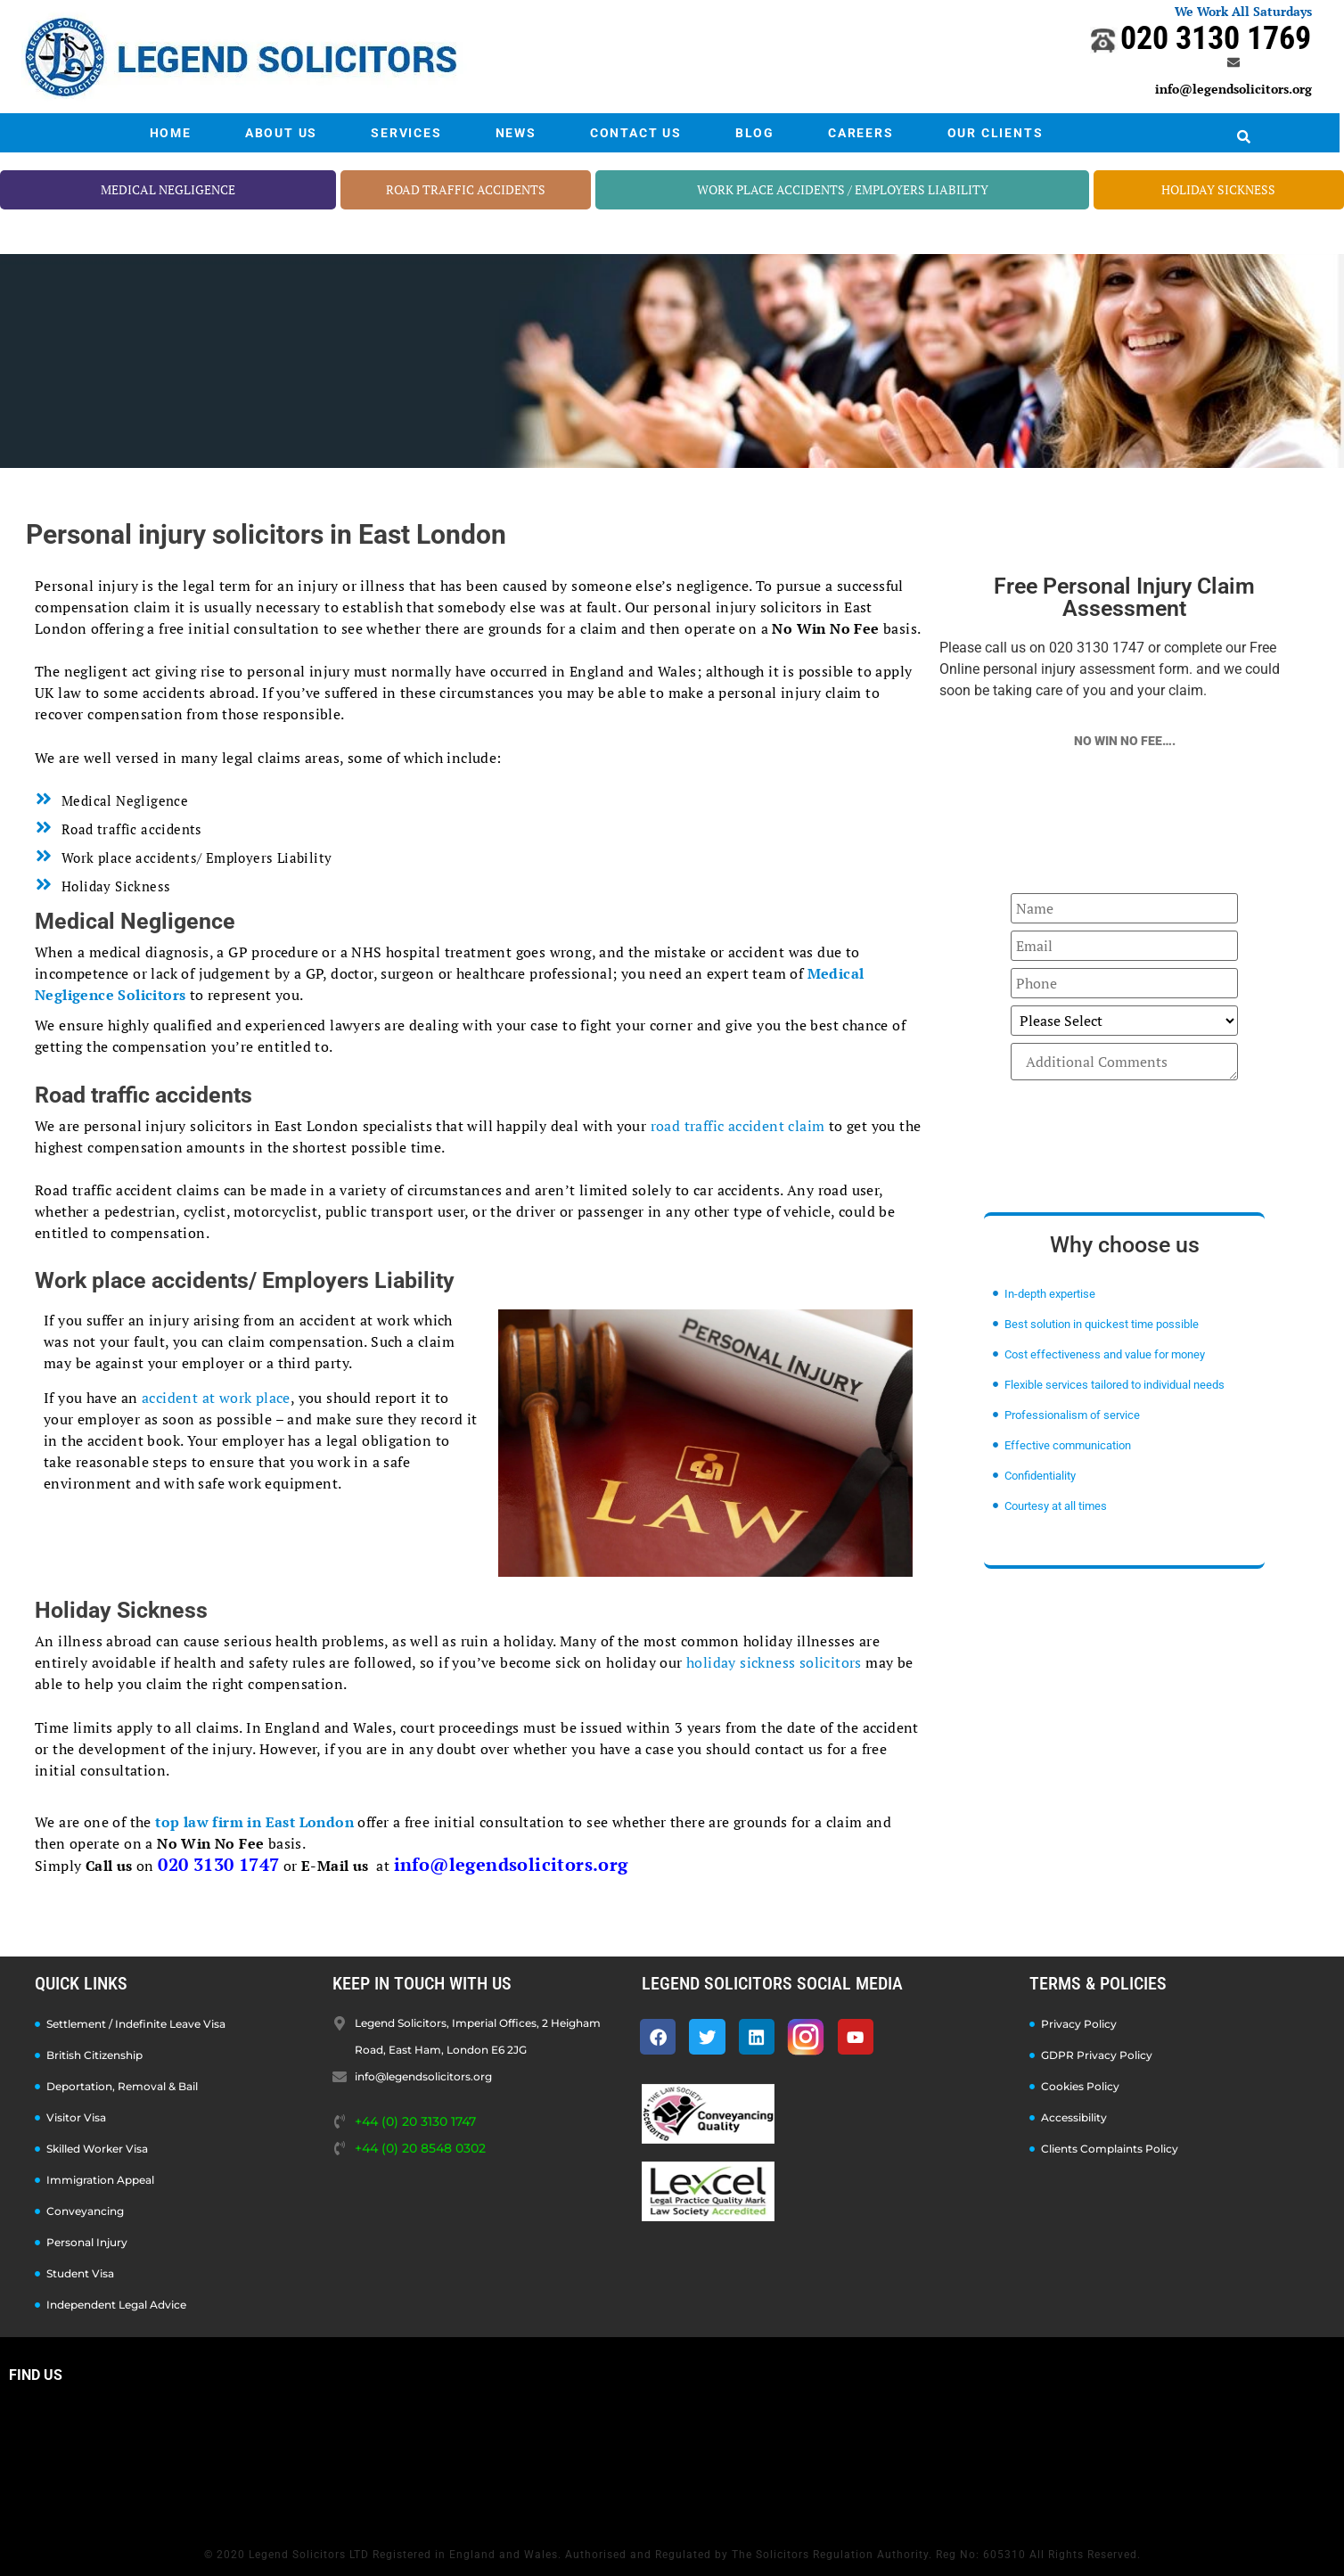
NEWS (516, 133)
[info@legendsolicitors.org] (1233, 62)
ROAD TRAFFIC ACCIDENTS (465, 189)
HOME (171, 133)
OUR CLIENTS (995, 133)
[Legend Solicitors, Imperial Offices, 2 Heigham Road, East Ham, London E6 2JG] (672, 2460)
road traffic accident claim (738, 1126)
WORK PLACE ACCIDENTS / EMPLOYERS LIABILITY (842, 189)
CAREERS (861, 133)
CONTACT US (636, 133)
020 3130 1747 (218, 1864)
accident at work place (216, 1397)
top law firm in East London (254, 1822)
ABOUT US (281, 133)
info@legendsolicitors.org (1233, 88)
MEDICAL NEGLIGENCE (168, 189)
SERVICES (406, 133)
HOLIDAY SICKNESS (1218, 189)
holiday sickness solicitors (774, 1662)
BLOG (754, 133)
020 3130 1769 (1215, 38)
